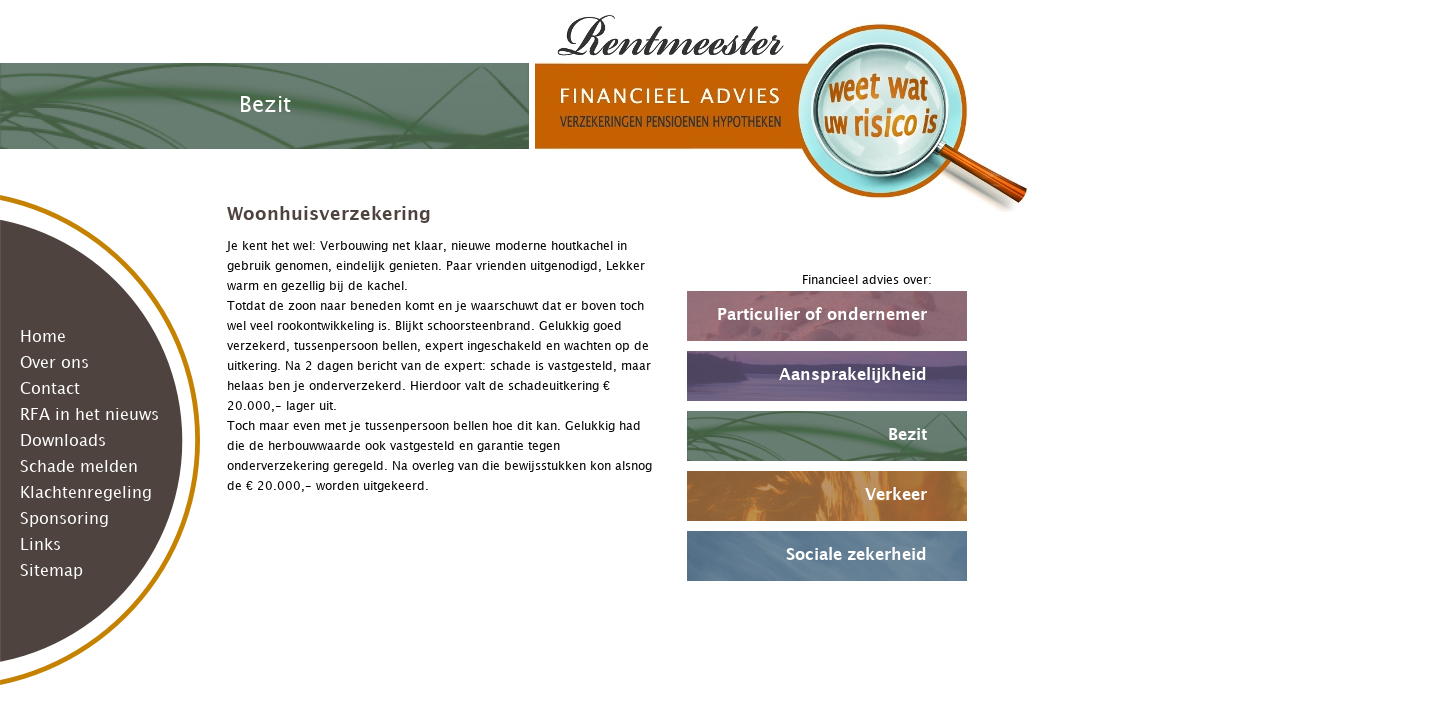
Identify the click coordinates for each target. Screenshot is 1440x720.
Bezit (907, 435)
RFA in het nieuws (89, 415)
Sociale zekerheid (856, 555)
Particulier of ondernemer (822, 315)
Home (43, 337)
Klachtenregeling (86, 493)
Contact (50, 389)
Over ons (54, 363)
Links (40, 545)
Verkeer (896, 495)
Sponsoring (64, 519)
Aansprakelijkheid (853, 375)
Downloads (63, 441)
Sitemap (51, 571)
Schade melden (79, 467)
